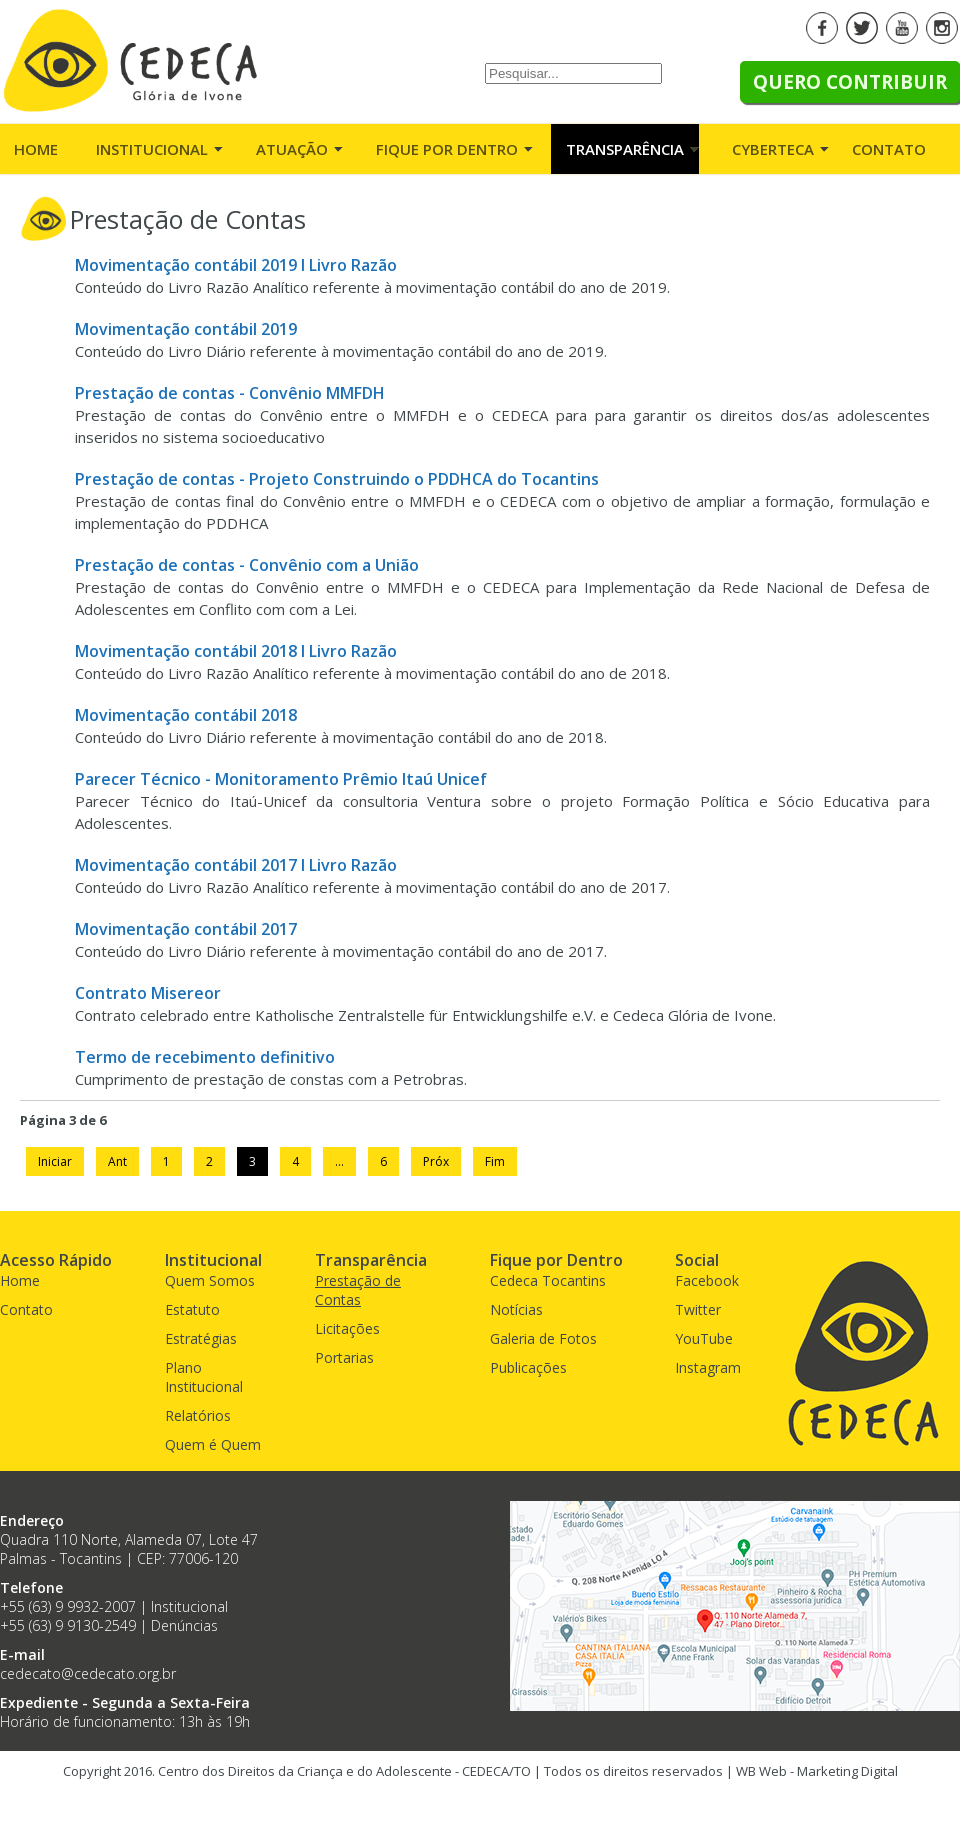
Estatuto (192, 1309)
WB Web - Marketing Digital (817, 1771)
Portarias (344, 1357)
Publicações (528, 1367)
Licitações (347, 1328)
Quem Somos (210, 1280)
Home (36, 149)
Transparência (625, 149)
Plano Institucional (204, 1377)
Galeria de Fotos (543, 1338)
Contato (889, 149)
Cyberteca (773, 149)
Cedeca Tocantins (548, 1280)
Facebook (707, 1280)
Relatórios (198, 1415)
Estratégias (201, 1338)
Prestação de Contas (358, 1290)
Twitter (698, 1309)
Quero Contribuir (850, 82)
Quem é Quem (213, 1444)
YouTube (704, 1338)
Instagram (708, 1367)
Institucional (152, 149)
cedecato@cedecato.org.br (88, 1673)
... (339, 1161)
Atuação (292, 149)
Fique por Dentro (447, 149)
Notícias (516, 1309)
